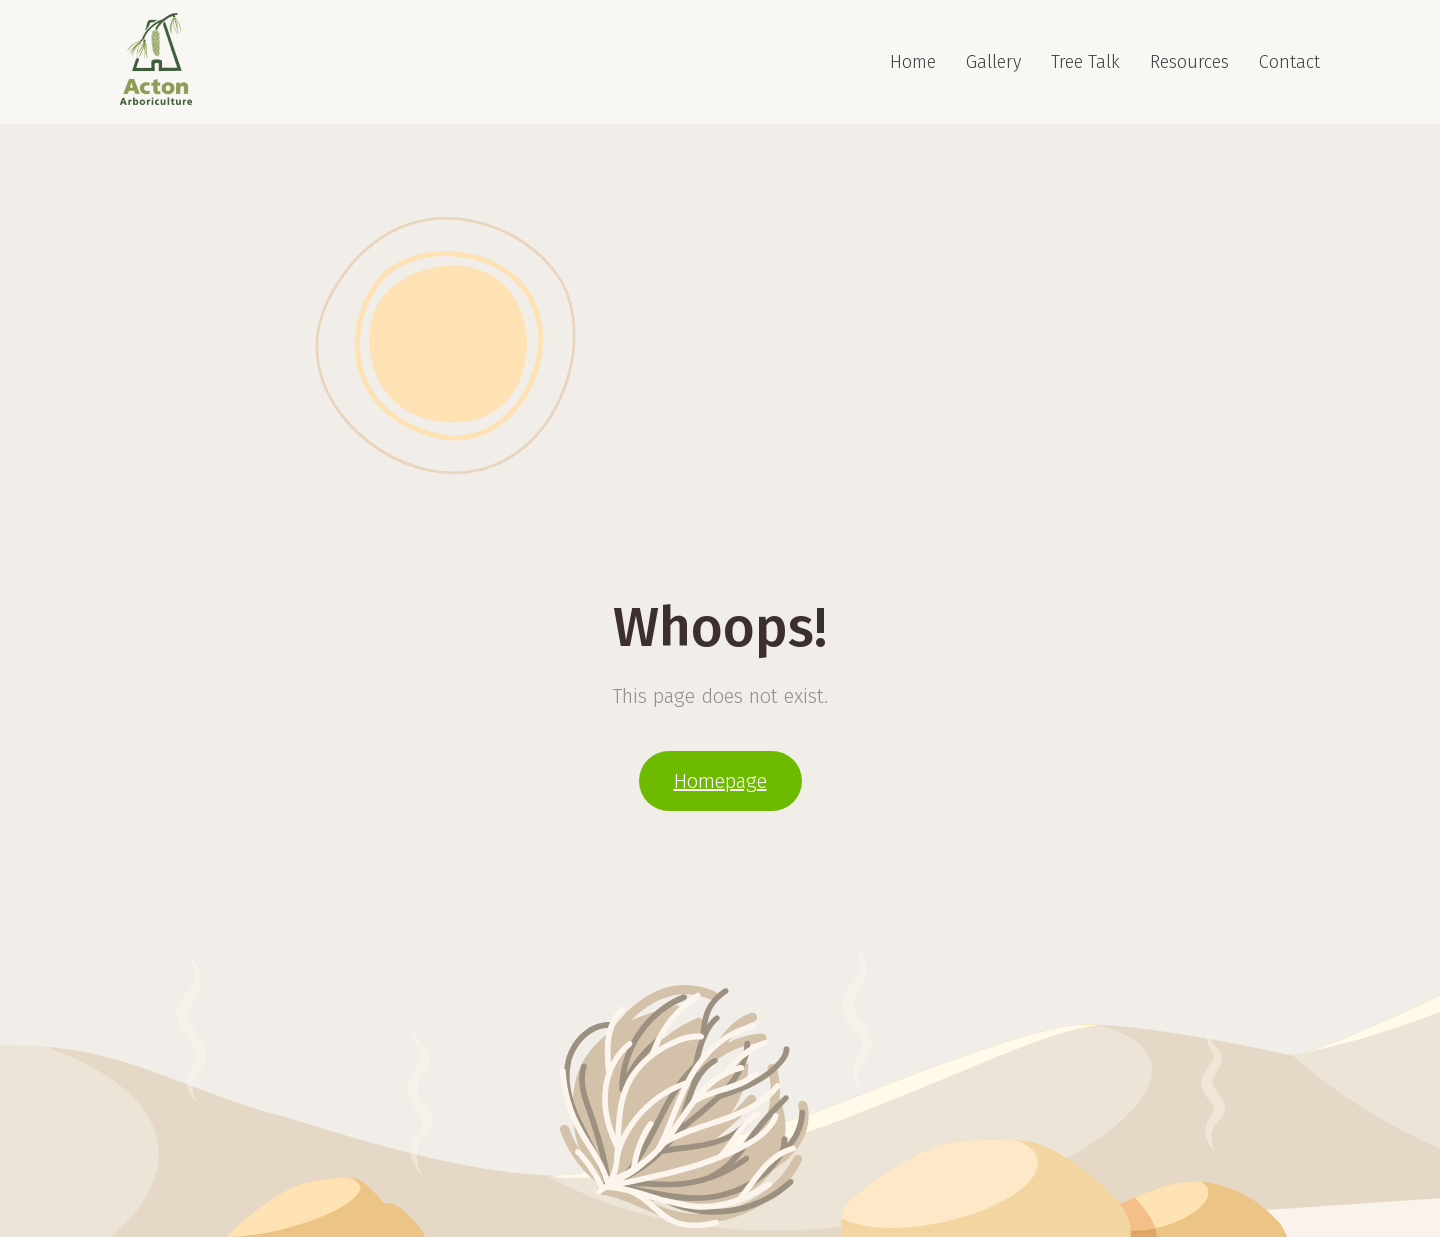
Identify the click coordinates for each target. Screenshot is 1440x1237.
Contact (1289, 62)
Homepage (720, 781)
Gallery (993, 62)
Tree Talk (1085, 62)
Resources (1189, 62)
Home (913, 62)
